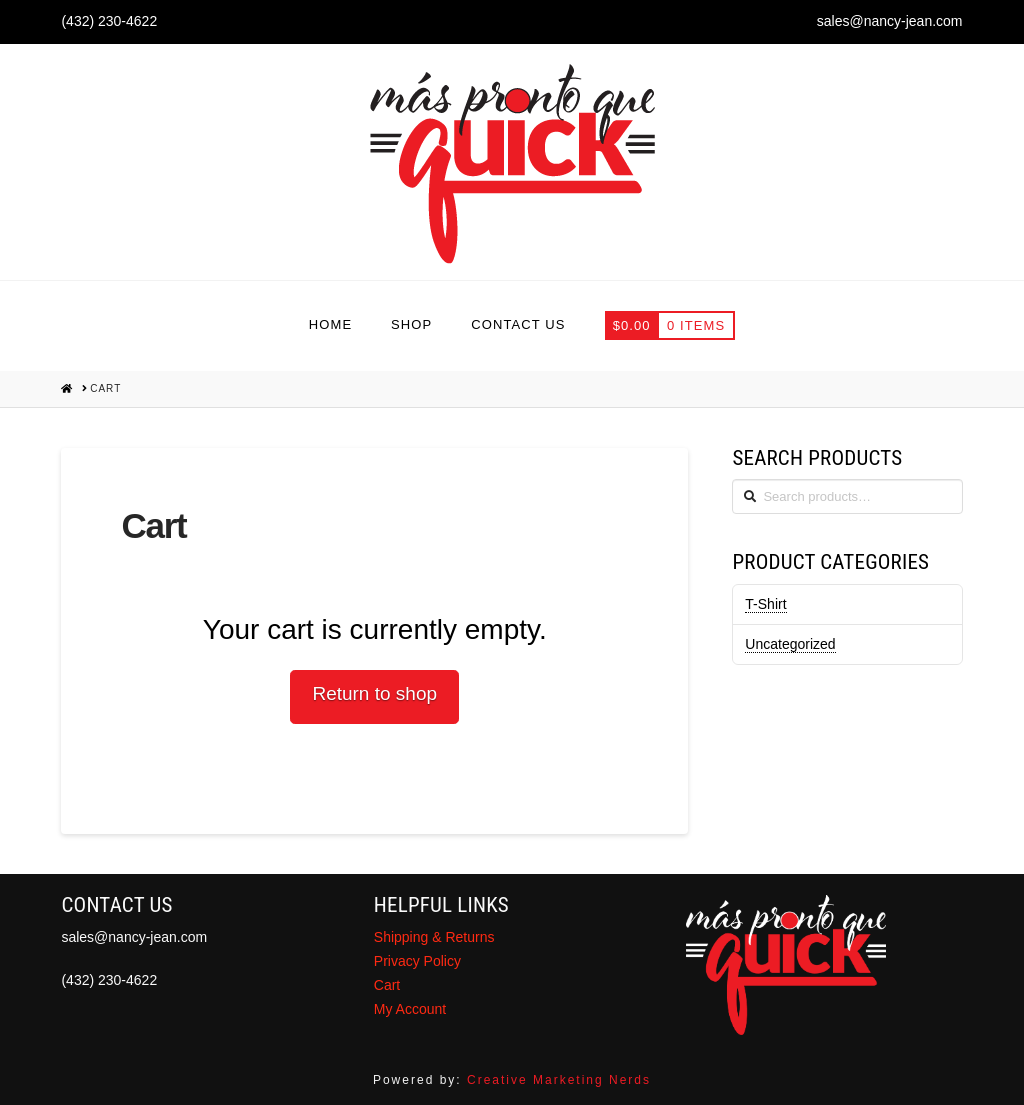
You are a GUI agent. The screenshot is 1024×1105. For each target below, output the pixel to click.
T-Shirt (765, 604)
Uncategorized (790, 644)
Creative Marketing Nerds (559, 1080)
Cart (387, 985)
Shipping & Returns (434, 937)
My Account (410, 1009)
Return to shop (374, 693)
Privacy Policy (417, 961)
